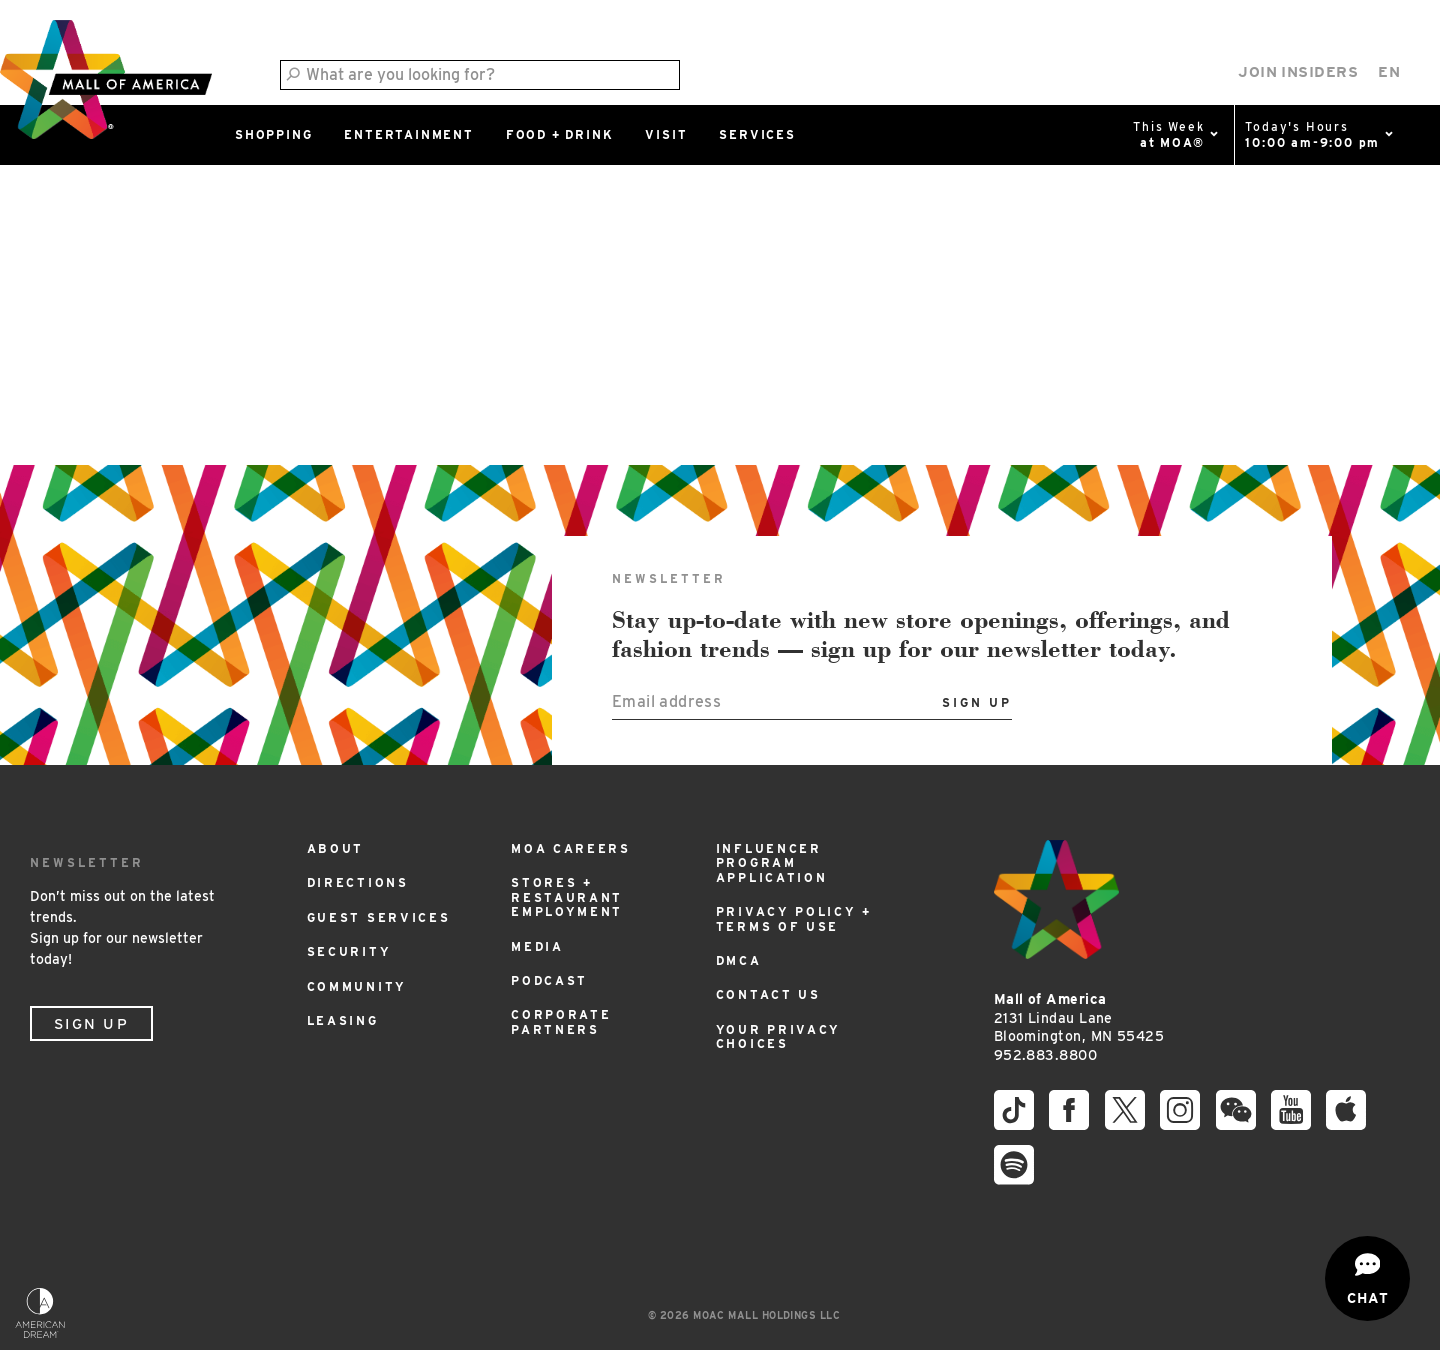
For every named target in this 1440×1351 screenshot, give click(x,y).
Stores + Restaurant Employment (567, 897)
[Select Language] (1389, 73)
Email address (666, 701)
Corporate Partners (561, 1021)
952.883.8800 (1045, 1055)
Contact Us (768, 994)
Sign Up (91, 1024)
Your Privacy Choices (778, 1036)
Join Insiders (1298, 72)
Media (537, 946)
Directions (358, 882)
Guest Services (379, 917)
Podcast (549, 980)
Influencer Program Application (772, 863)
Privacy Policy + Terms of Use (794, 918)
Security (349, 951)
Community (357, 986)
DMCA (739, 960)
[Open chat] (1367, 1278)
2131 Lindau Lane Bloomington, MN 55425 (1079, 1017)
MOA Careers (571, 848)
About (336, 848)
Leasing (343, 1020)
